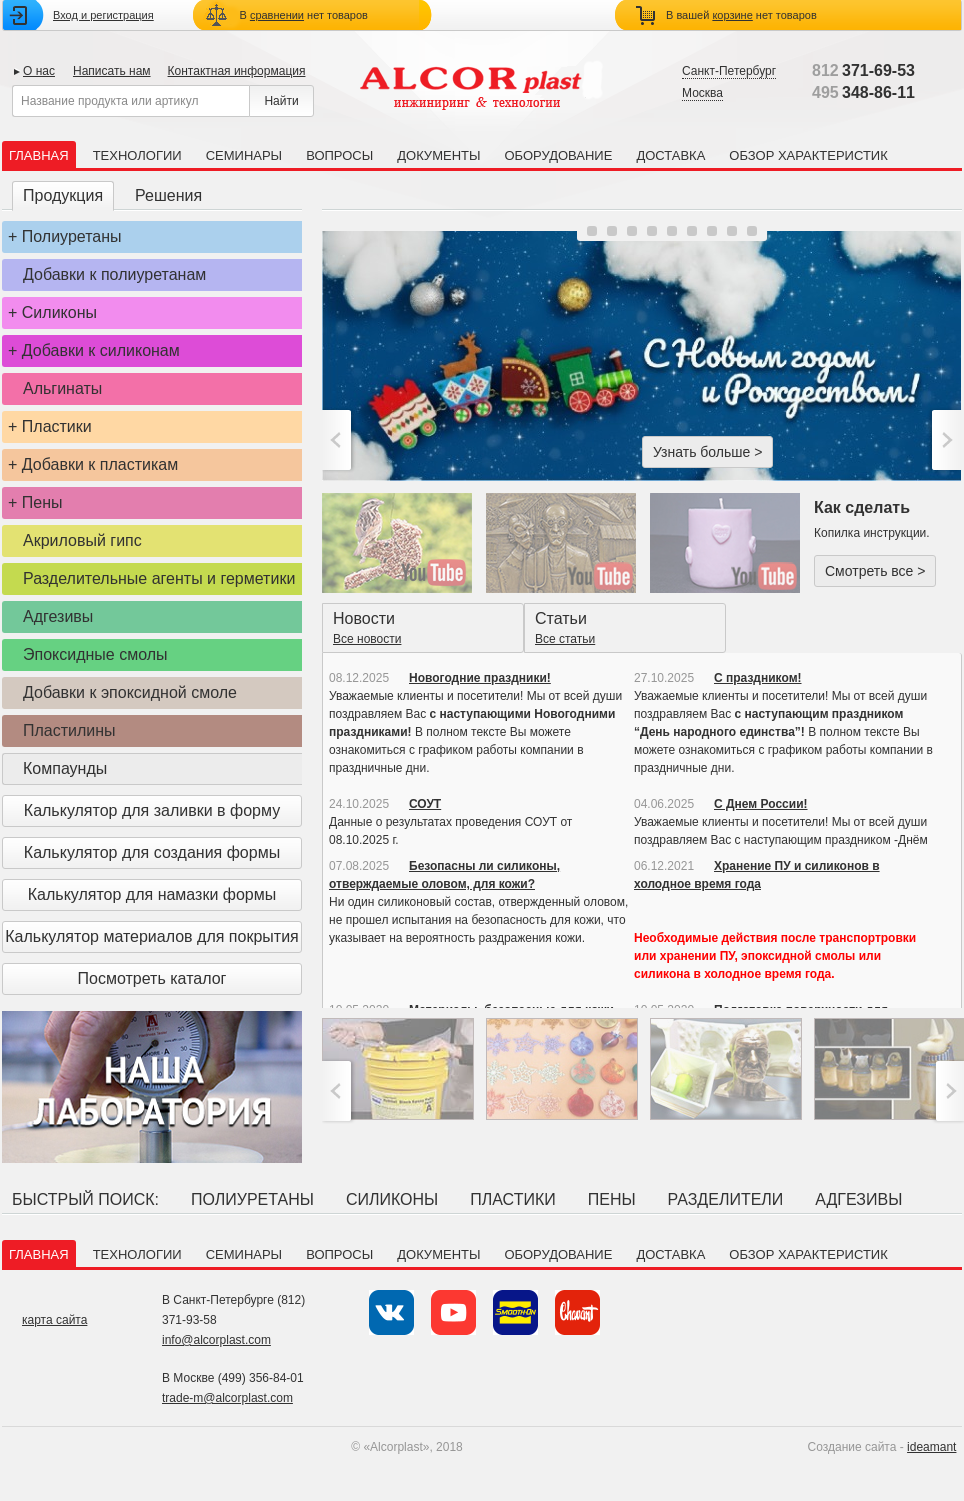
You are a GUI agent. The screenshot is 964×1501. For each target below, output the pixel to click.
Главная (39, 155)
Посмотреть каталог (152, 978)
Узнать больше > (707, 452)
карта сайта (54, 1320)
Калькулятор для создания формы (152, 852)
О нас (39, 71)
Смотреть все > (875, 571)
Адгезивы (58, 616)
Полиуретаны (72, 236)
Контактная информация (237, 71)
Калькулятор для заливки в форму (152, 810)
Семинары (244, 155)
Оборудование (558, 155)
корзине (732, 15)
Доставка (670, 155)
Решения (168, 195)
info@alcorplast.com (216, 1340)
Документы (438, 155)
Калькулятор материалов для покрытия (151, 936)
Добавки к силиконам (101, 350)
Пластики (57, 426)
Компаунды (65, 768)
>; (944, 440)
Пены (42, 502)
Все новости (367, 639)
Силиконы (59, 312)
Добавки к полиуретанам (114, 274)
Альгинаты (62, 388)
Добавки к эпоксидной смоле (130, 692)
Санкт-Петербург (729, 71)
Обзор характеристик (808, 155)
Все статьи (565, 639)
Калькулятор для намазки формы (152, 894)
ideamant (931, 1447)
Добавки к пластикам (100, 464)
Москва (702, 93)
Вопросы (339, 155)
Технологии (137, 155)
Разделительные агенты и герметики (159, 578)
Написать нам (112, 71)
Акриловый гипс (82, 540)
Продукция (63, 195)
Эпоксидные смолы (95, 654)
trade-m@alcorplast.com (227, 1398)
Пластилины (69, 730)
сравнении (277, 15)
